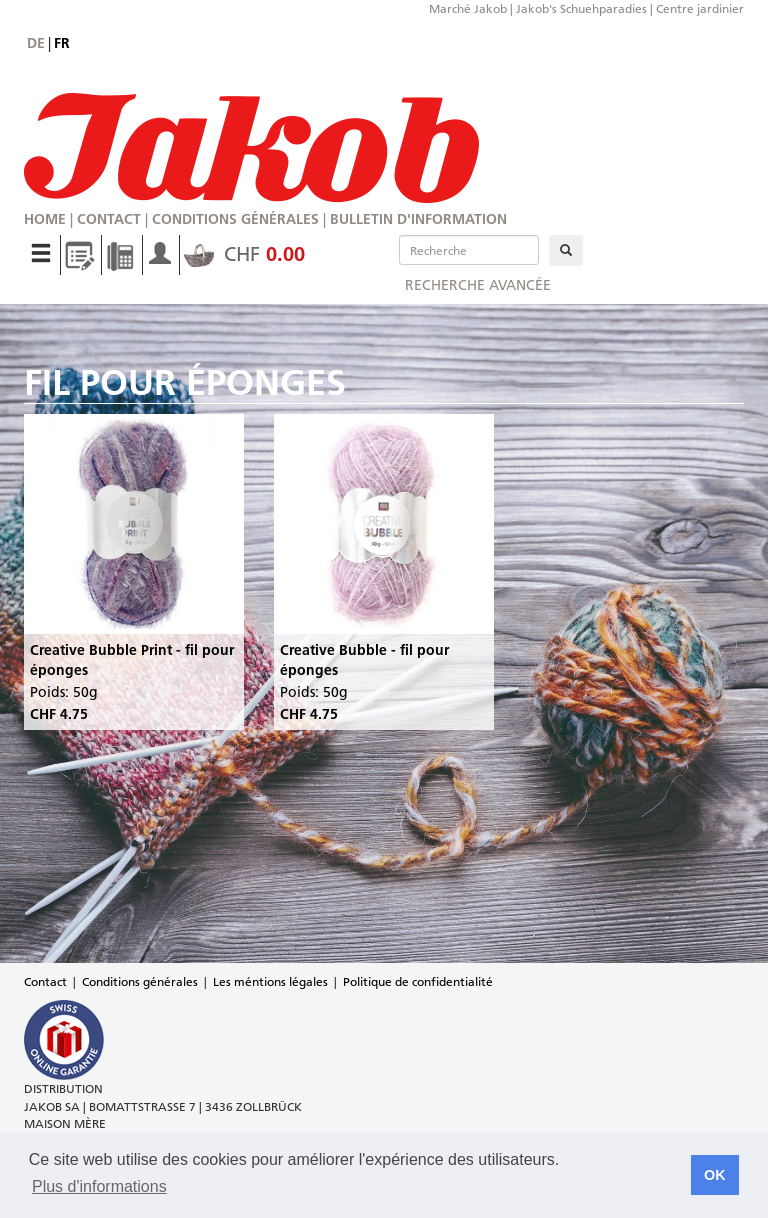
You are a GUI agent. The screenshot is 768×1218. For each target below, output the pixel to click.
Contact (109, 219)
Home (45, 219)
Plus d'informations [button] (99, 1186)
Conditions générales (235, 219)
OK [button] (715, 1175)
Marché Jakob (468, 8)
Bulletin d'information (418, 219)
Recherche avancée (478, 285)
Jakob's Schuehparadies (581, 8)
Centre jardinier (700, 8)
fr (62, 43)
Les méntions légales (270, 981)
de (36, 43)
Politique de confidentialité (418, 981)
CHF (244, 254)
